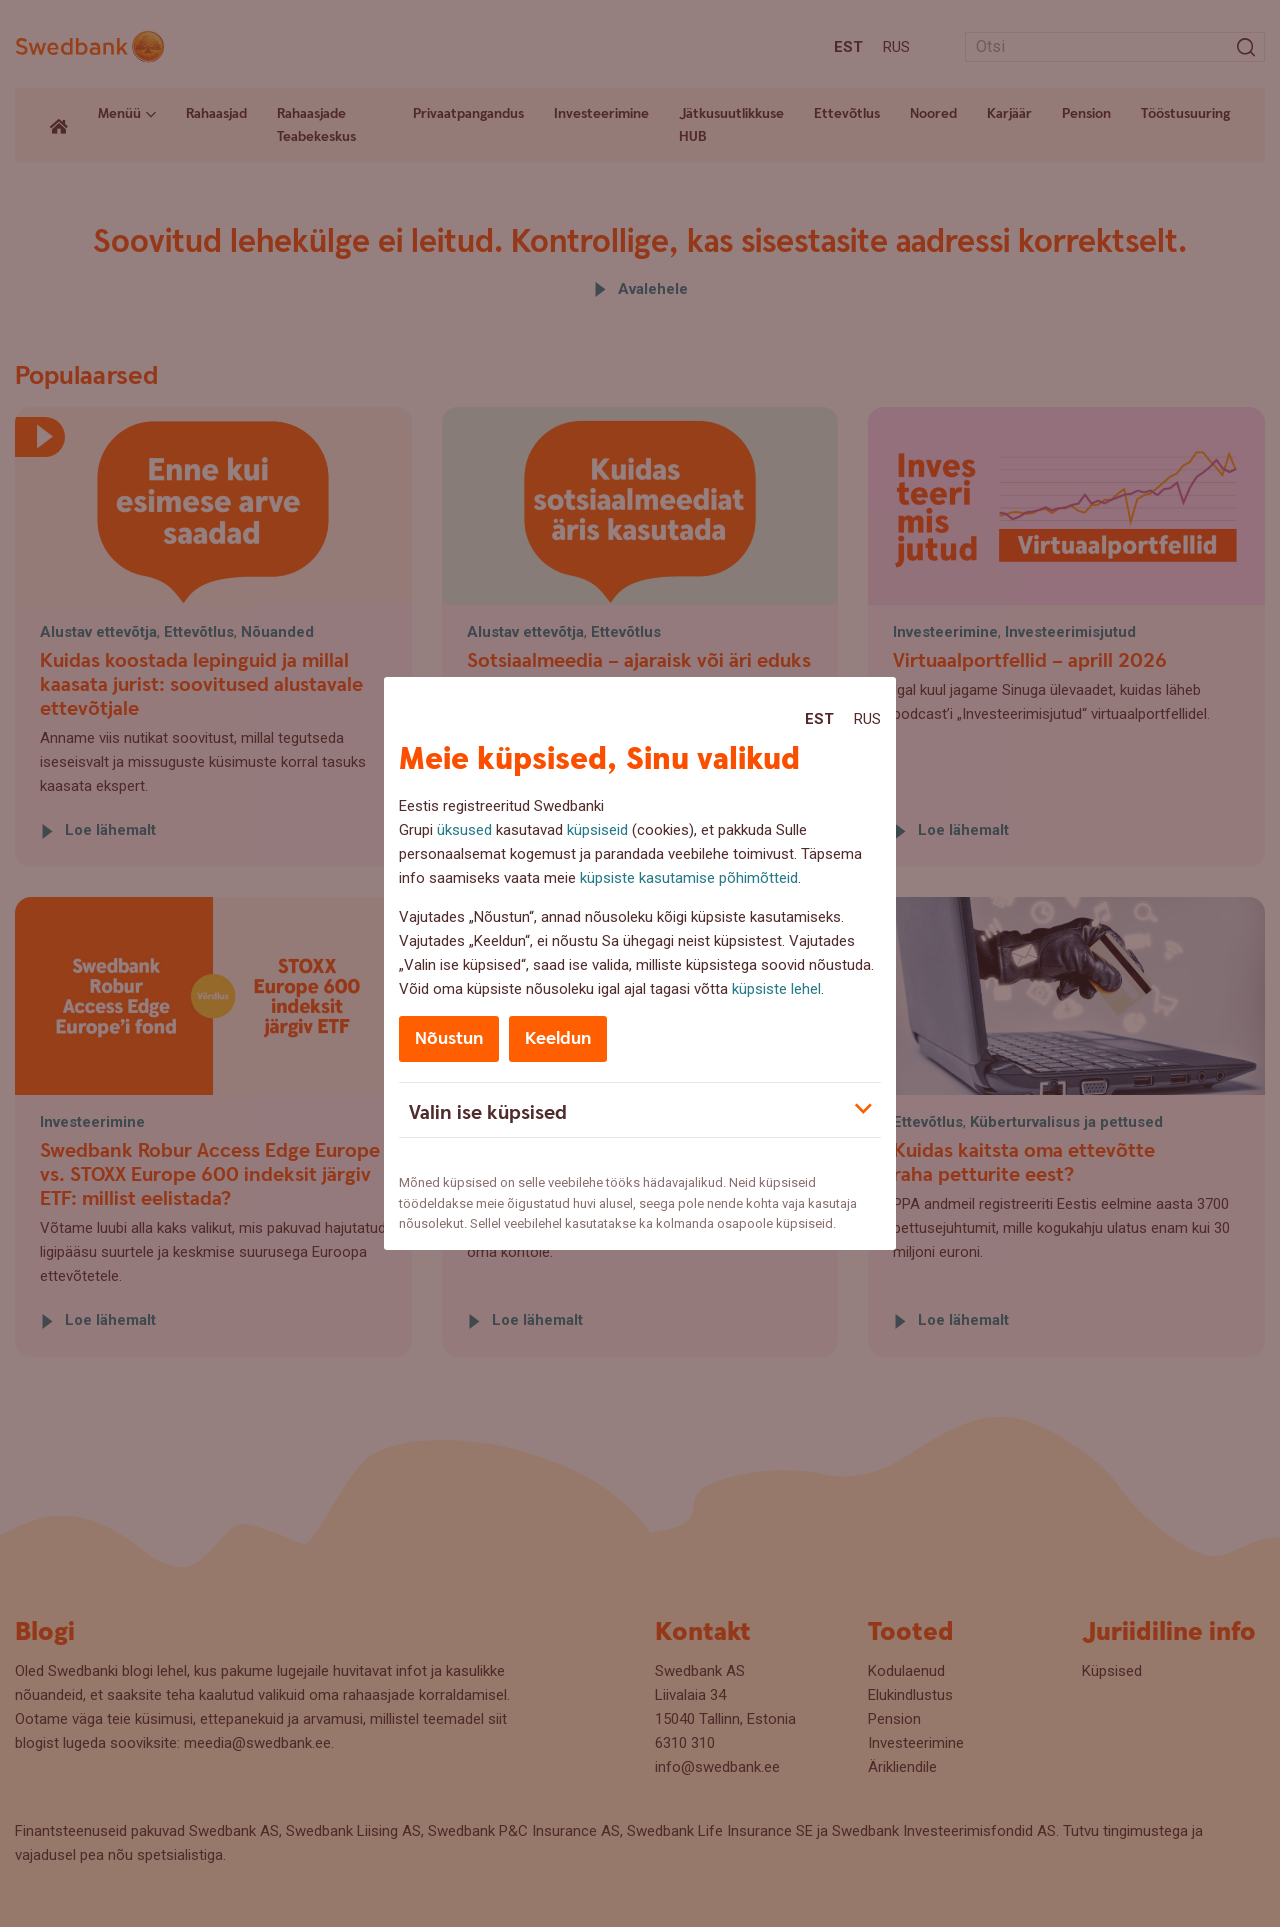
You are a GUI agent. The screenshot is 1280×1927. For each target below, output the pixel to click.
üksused (464, 830)
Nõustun (449, 1038)
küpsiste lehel (776, 989)
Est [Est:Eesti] (819, 719)
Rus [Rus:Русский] (867, 719)
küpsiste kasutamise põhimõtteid (689, 878)
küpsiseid (597, 830)
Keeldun (558, 1038)
